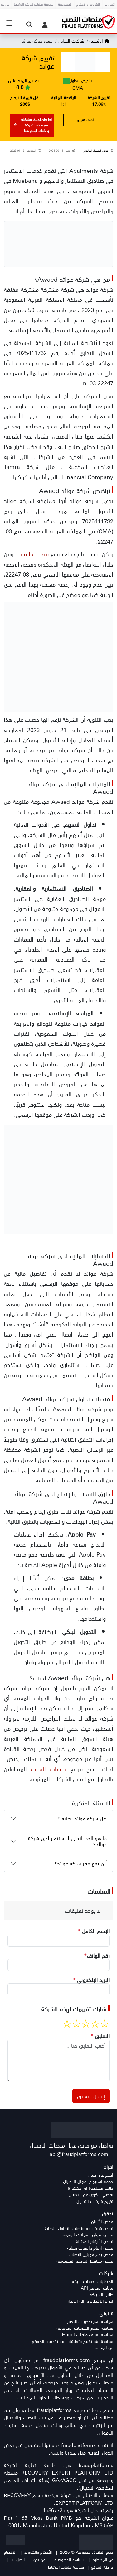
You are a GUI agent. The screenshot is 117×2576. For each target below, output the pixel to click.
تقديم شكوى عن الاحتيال (91, 2194)
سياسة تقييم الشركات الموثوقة (84, 2328)
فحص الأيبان (102, 2221)
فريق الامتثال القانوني (95, 150)
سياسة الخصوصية (69, 2559)
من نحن (39, 2559)
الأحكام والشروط (38, 2552)
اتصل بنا (18, 2559)
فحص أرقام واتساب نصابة (90, 2248)
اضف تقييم (85, 119)
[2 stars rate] (95, 2024)
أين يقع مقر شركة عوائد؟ (81, 1863)
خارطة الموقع (102, 2567)
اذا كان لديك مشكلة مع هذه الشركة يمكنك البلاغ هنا (33, 124)
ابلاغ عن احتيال (100, 2175)
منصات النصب (32, 553)
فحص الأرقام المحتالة (94, 2241)
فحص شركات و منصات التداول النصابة (78, 2228)
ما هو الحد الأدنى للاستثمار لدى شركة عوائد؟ (67, 1841)
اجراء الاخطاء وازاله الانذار (90, 2301)
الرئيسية (98, 41)
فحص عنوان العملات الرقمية (87, 2234)
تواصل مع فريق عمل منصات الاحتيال (71, 2145)
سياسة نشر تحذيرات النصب (89, 2321)
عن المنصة (104, 2347)
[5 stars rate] (67, 2024)
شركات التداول (70, 41)
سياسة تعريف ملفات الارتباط (87, 2334)
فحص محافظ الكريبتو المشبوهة (84, 2261)
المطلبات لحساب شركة (92, 2281)
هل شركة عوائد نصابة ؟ (82, 1818)
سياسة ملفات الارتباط (66, 2567)
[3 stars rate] (86, 2024)
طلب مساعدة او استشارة (90, 2188)
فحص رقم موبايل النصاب (91, 2254)
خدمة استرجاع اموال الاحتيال (88, 2181)
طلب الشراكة (101, 2294)
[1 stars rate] (105, 2024)
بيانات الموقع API (97, 2288)
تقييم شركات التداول (94, 2201)
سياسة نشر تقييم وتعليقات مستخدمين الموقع (72, 2341)
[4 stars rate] (76, 2024)
